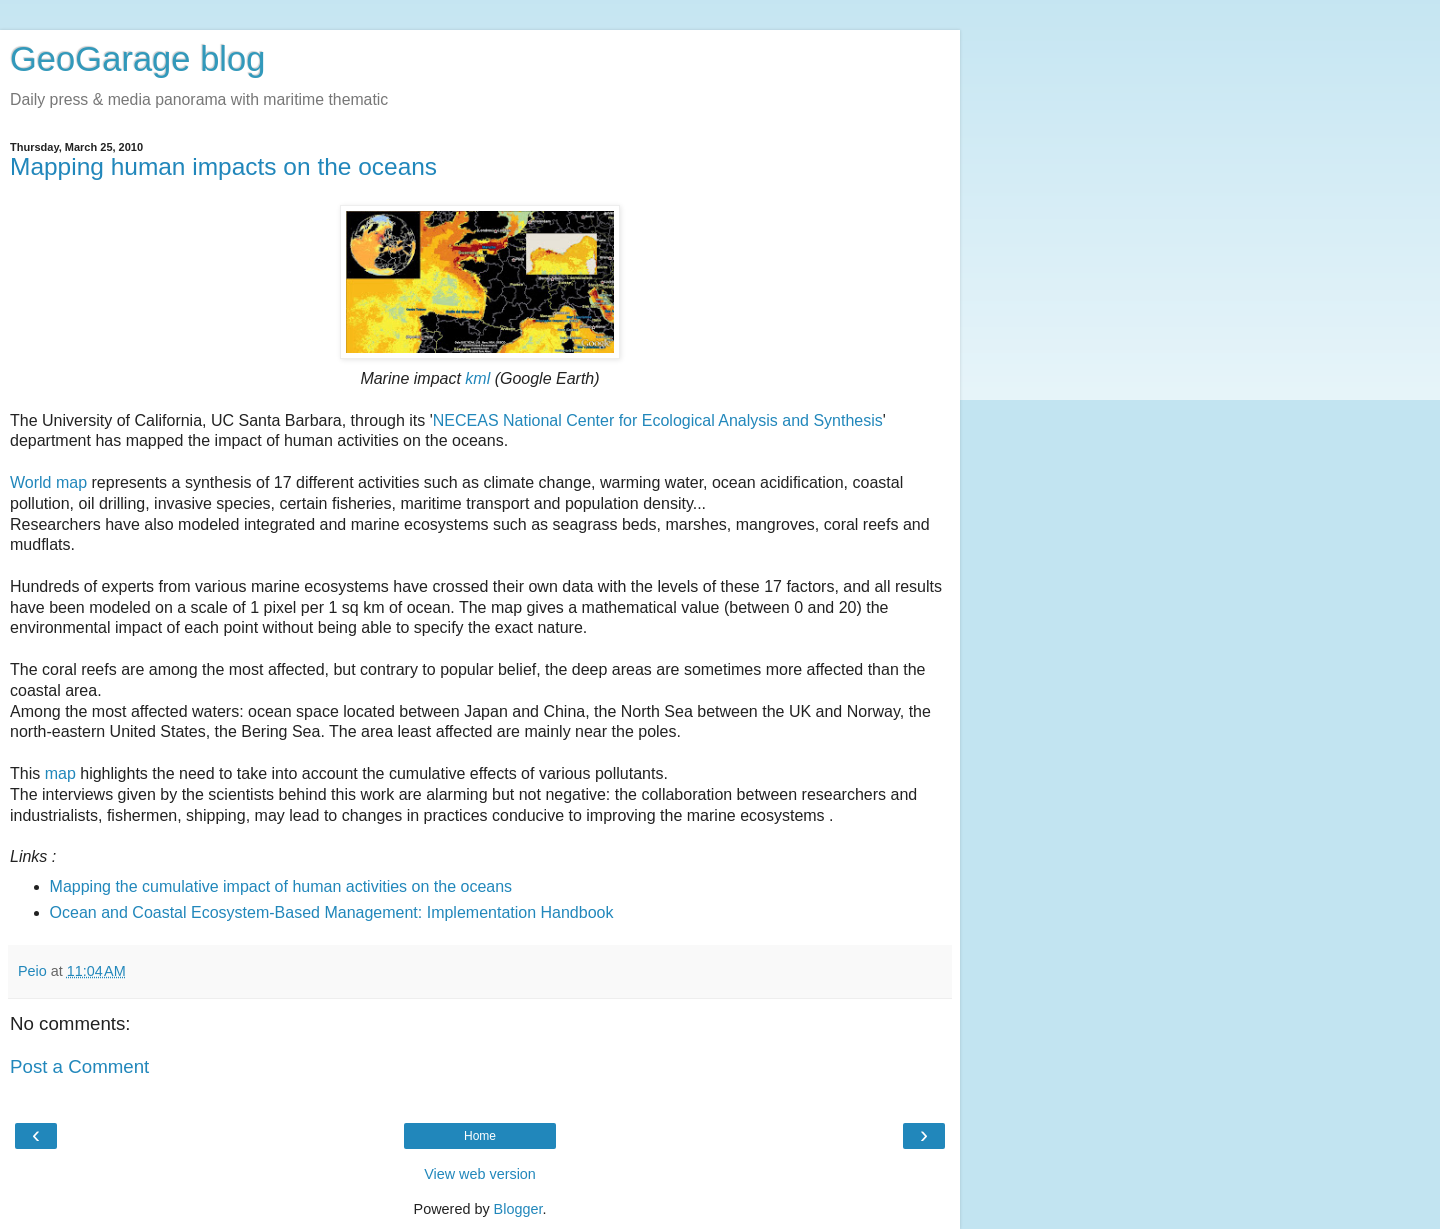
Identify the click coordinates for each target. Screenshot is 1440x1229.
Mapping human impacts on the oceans (223, 166)
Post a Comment (79, 1066)
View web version (480, 1174)
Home (480, 1136)
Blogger (518, 1209)
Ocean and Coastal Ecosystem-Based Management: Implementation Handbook (332, 912)
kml (477, 378)
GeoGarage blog (137, 59)
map (60, 773)
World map (48, 482)
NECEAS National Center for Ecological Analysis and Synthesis (658, 420)
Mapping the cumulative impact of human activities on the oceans (281, 886)
